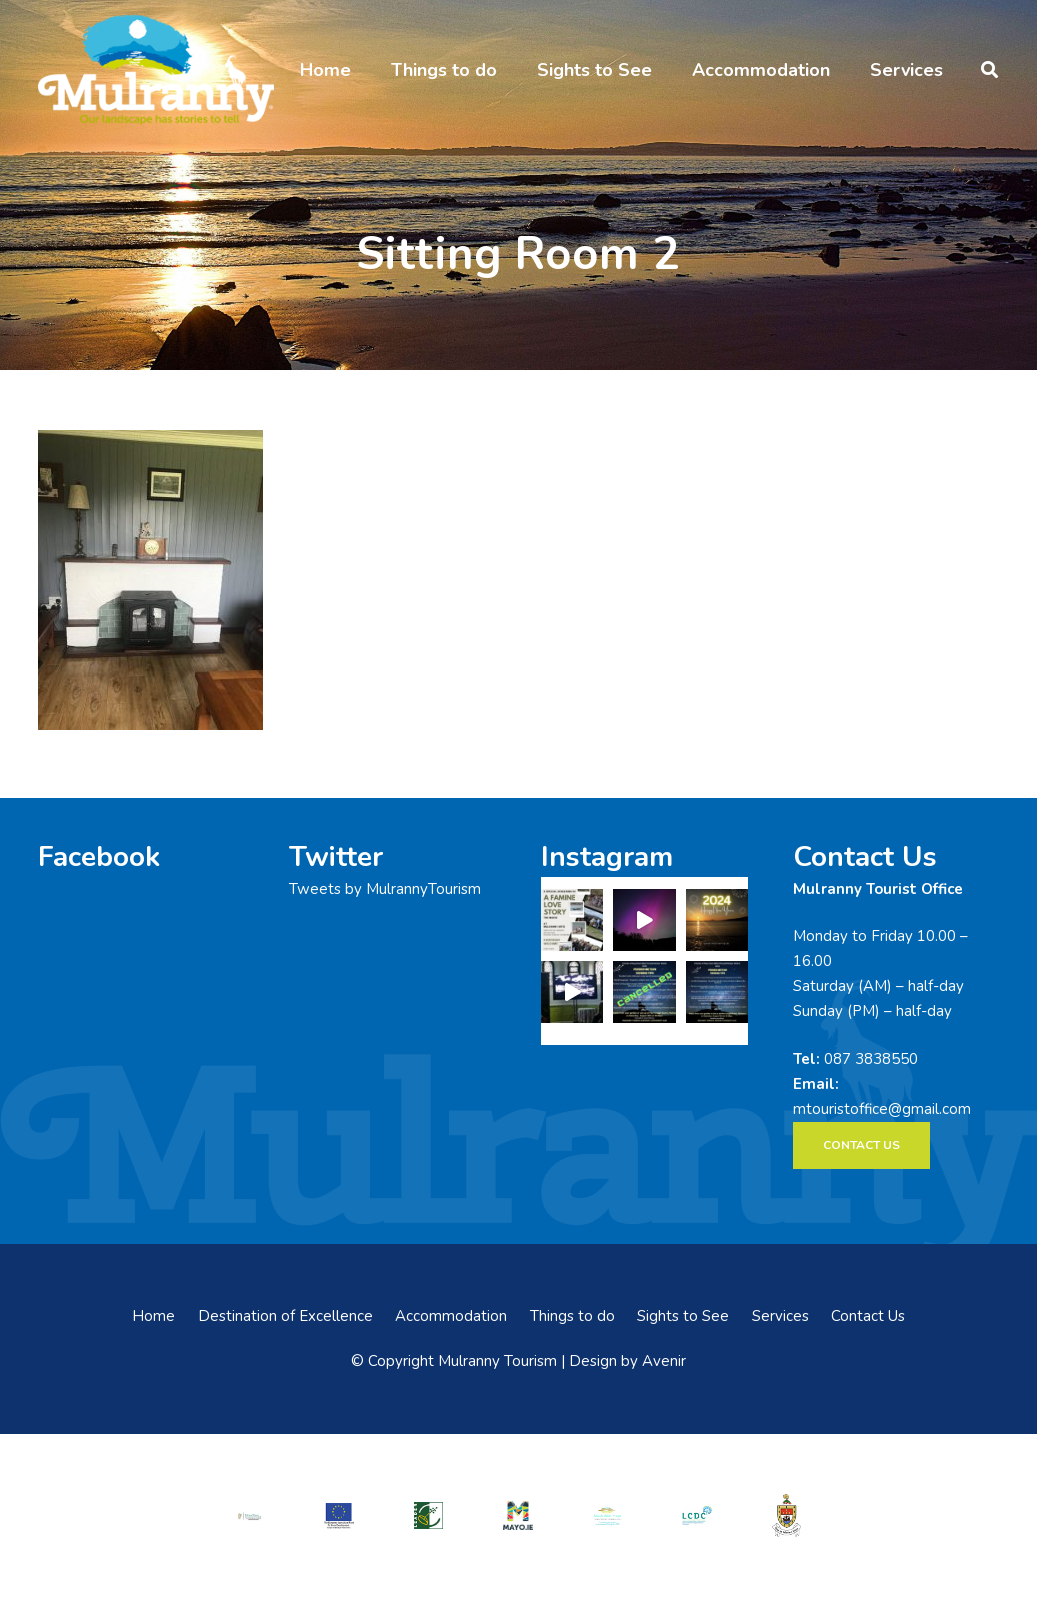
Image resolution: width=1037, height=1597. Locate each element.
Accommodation (451, 1316)
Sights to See (683, 1316)
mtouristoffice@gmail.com (882, 1109)
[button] (989, 70)
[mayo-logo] (518, 1515)
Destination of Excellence (285, 1316)
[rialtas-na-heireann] (249, 1515)
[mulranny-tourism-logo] (156, 70)
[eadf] (339, 1515)
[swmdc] (607, 1515)
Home (153, 1316)
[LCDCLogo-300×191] (697, 1515)
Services (780, 1316)
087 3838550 (871, 1059)
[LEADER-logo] (428, 1515)
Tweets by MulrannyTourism (385, 889)
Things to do (572, 1316)
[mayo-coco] (786, 1515)
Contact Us (868, 1316)
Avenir (664, 1361)
